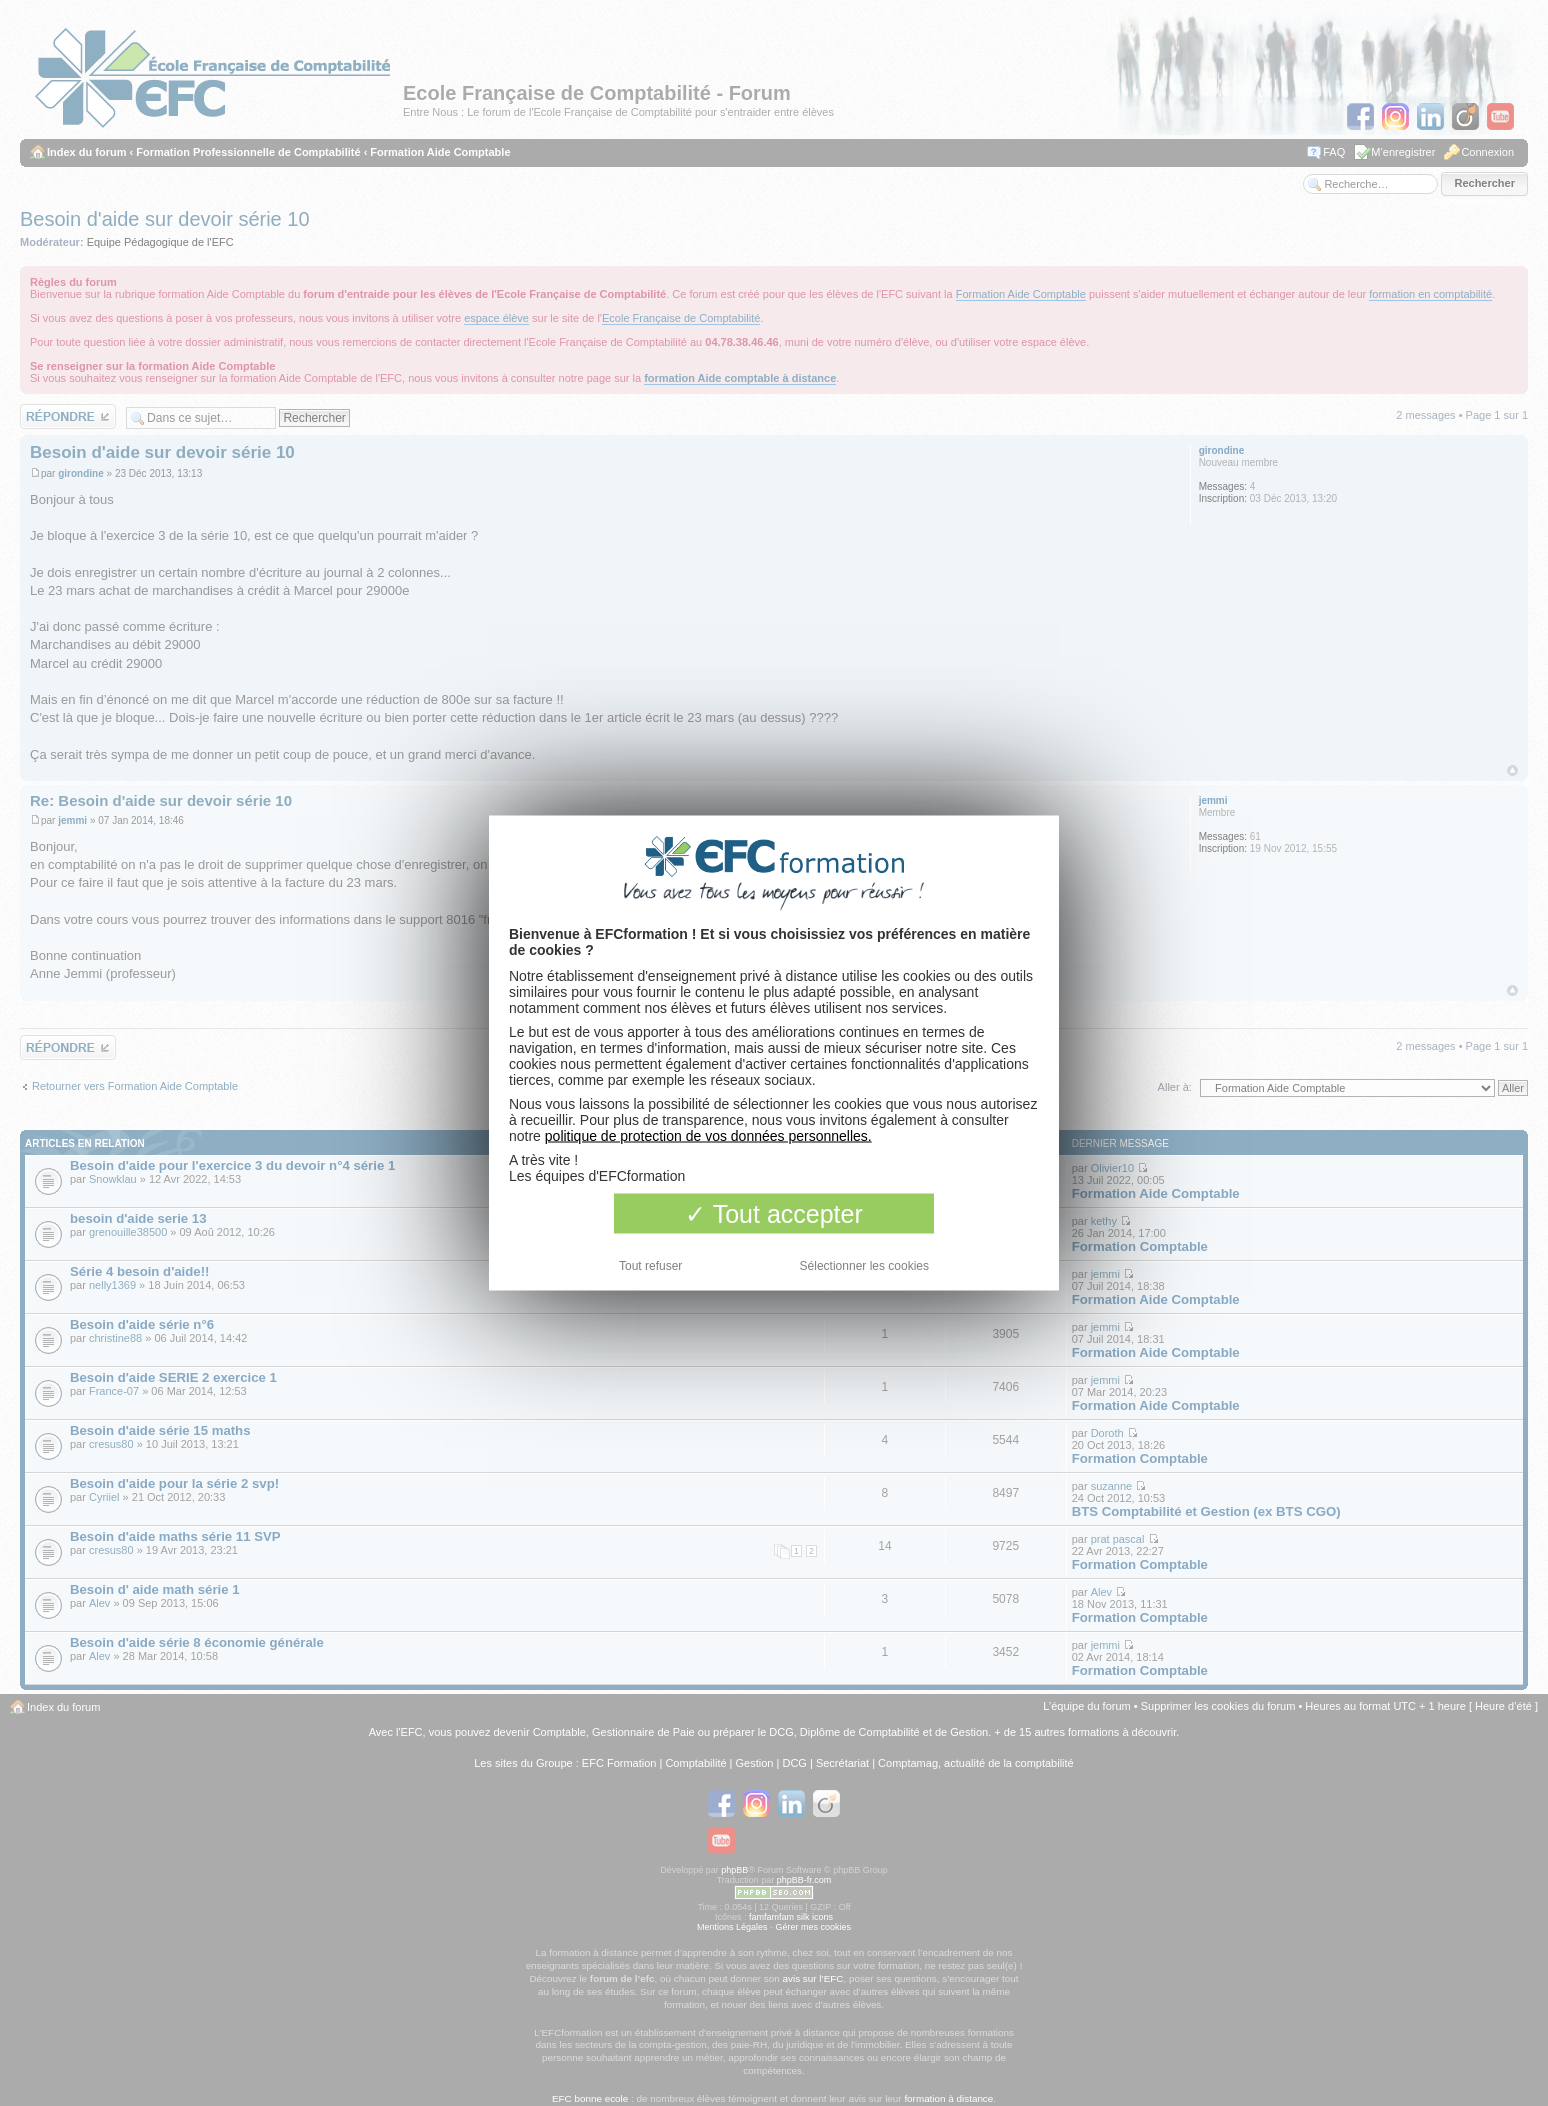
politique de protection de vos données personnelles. (708, 1136)
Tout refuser (650, 1266)
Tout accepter (774, 1214)
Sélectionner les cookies (864, 1266)
